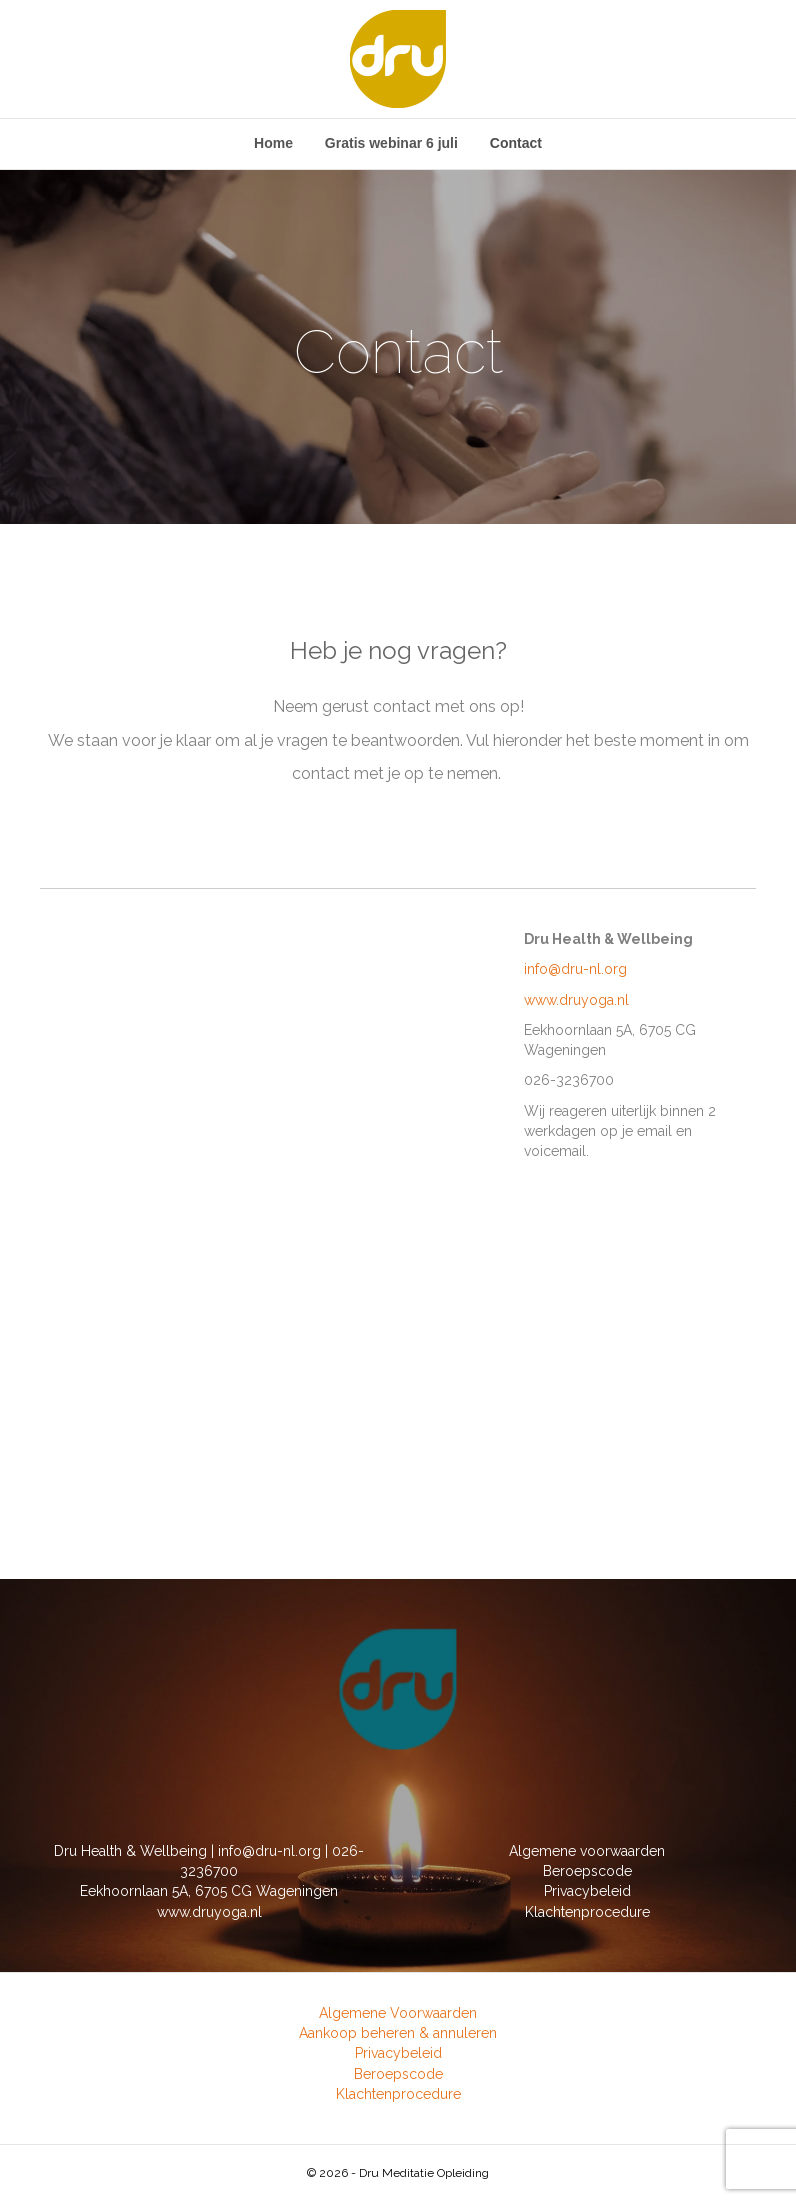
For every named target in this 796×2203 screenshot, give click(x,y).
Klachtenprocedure (587, 1912)
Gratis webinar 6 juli (391, 143)
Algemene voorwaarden (587, 1851)
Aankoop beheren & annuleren (398, 2033)
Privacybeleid (587, 1891)
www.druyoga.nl (576, 1000)
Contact (516, 143)
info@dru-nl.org (575, 969)
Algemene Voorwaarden (398, 2013)
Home (273, 143)
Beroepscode (587, 1871)
